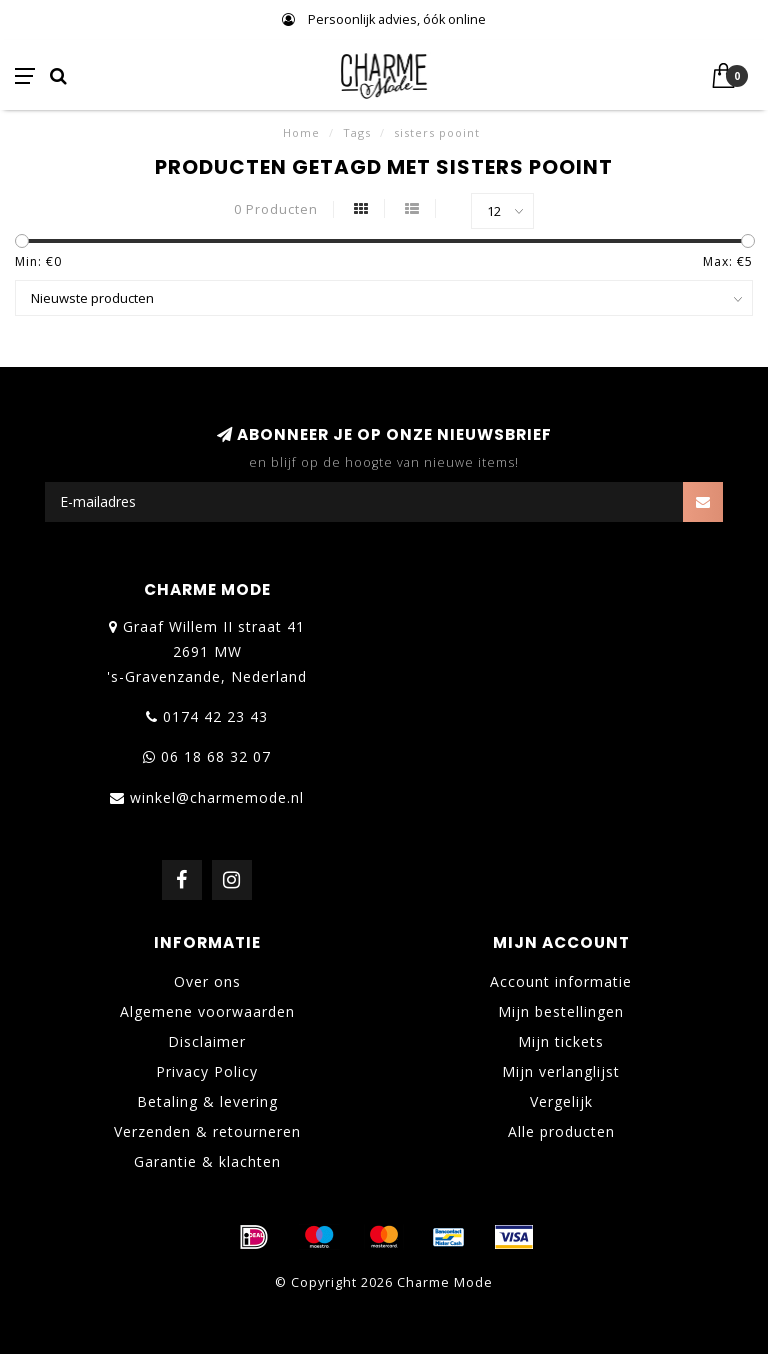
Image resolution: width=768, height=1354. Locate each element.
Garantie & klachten (207, 1161)
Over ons (207, 981)
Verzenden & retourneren (207, 1131)
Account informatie (561, 981)
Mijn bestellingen (561, 1011)
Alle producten (561, 1131)
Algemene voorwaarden (207, 1011)
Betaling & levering (207, 1101)
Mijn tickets (561, 1041)
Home (301, 132)
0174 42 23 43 (215, 716)
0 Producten (276, 209)
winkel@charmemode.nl (217, 797)
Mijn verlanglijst (561, 1071)
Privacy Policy (207, 1071)
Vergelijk (561, 1101)
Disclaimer (207, 1041)
